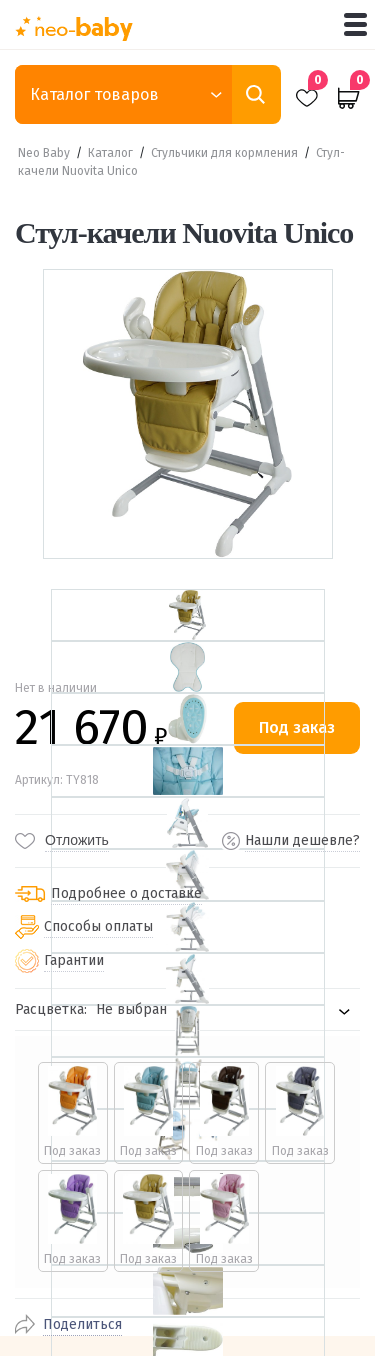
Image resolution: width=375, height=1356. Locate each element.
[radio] (73, 1113)
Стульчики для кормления (224, 153)
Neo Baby (44, 153)
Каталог (110, 153)
